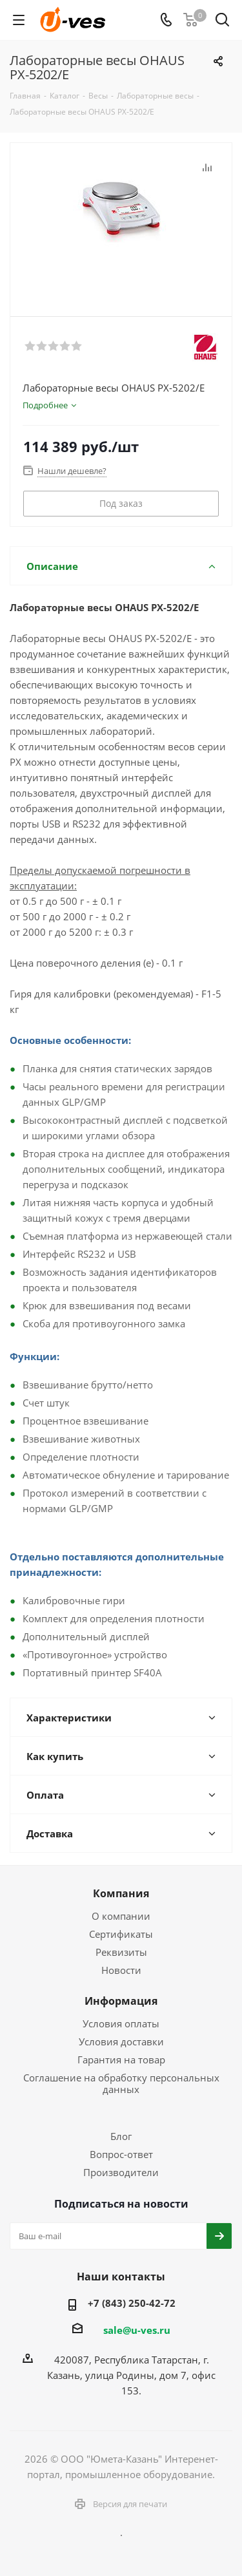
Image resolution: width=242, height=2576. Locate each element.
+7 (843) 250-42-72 (132, 2303)
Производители (121, 2172)
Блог (121, 2136)
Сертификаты (121, 1933)
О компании (121, 1915)
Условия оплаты (121, 2023)
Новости (121, 1970)
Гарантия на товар (121, 2059)
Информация (121, 2001)
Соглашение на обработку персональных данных (121, 2083)
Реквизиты (121, 1952)
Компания (121, 1893)
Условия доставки (121, 2041)
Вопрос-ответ (121, 2154)
